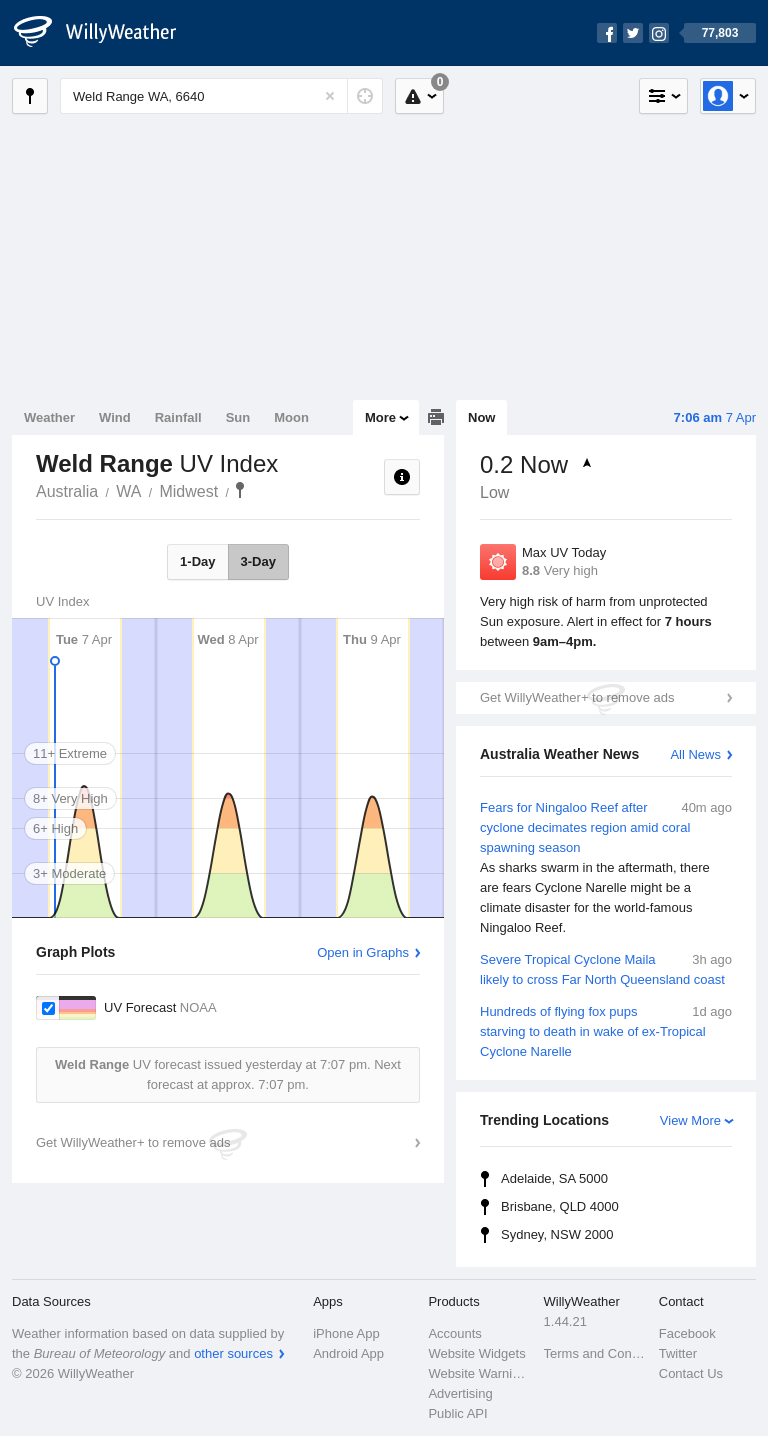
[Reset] (330, 96)
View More (690, 1120)
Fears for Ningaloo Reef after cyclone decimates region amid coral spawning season (606, 868)
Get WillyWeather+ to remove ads (577, 697)
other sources (233, 1353)
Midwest (188, 491)
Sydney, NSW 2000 (557, 1234)
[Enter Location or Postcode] (221, 96)
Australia (67, 491)
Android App (348, 1353)
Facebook (687, 1333)
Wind (115, 417)
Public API (457, 1413)
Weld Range (240, 490)
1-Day (197, 561)
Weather (49, 417)
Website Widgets (476, 1353)
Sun (238, 417)
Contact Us (691, 1373)
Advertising (460, 1393)
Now (481, 417)
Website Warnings (479, 1373)
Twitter (678, 1353)
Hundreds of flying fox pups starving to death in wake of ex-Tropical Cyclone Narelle (606, 1030)
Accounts (454, 1333)
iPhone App (346, 1333)
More (380, 417)
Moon (291, 417)
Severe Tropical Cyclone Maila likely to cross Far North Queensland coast (606, 968)
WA (128, 491)
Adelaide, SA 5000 (554, 1178)
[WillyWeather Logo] (106, 33)
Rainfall (178, 417)
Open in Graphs (363, 952)
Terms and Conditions (595, 1353)
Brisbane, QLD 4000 (560, 1206)
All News (695, 754)
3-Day (258, 561)
